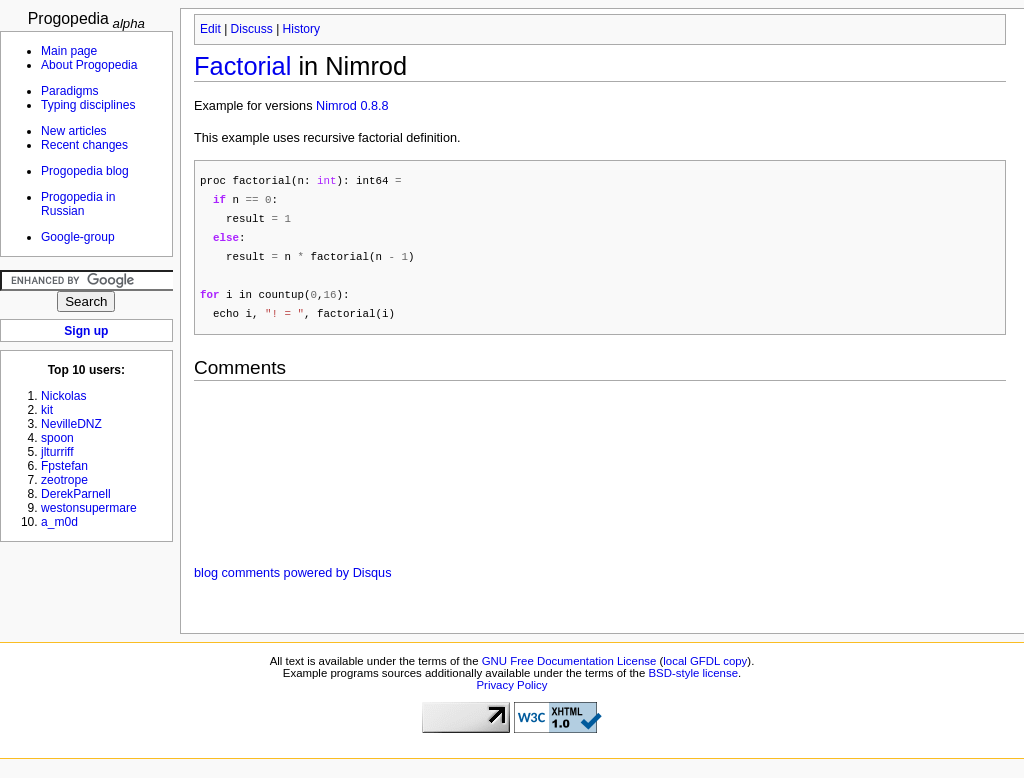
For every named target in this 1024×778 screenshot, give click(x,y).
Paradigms (70, 91)
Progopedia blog (85, 171)
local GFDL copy (705, 669)
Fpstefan (64, 466)
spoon (57, 438)
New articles (74, 131)
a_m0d (59, 522)
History (301, 29)
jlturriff (57, 452)
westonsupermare (89, 508)
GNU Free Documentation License (569, 669)
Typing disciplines (88, 105)
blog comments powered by (292, 581)
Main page (69, 51)
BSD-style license (694, 681)
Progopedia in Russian (78, 204)
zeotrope (64, 480)
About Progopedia (89, 65)
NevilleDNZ (71, 424)
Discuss (252, 29)
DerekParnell (76, 494)
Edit (210, 29)
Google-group (78, 237)
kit (47, 410)
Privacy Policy (511, 693)
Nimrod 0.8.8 (352, 106)
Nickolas (64, 396)
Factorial (242, 66)
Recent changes (84, 145)
